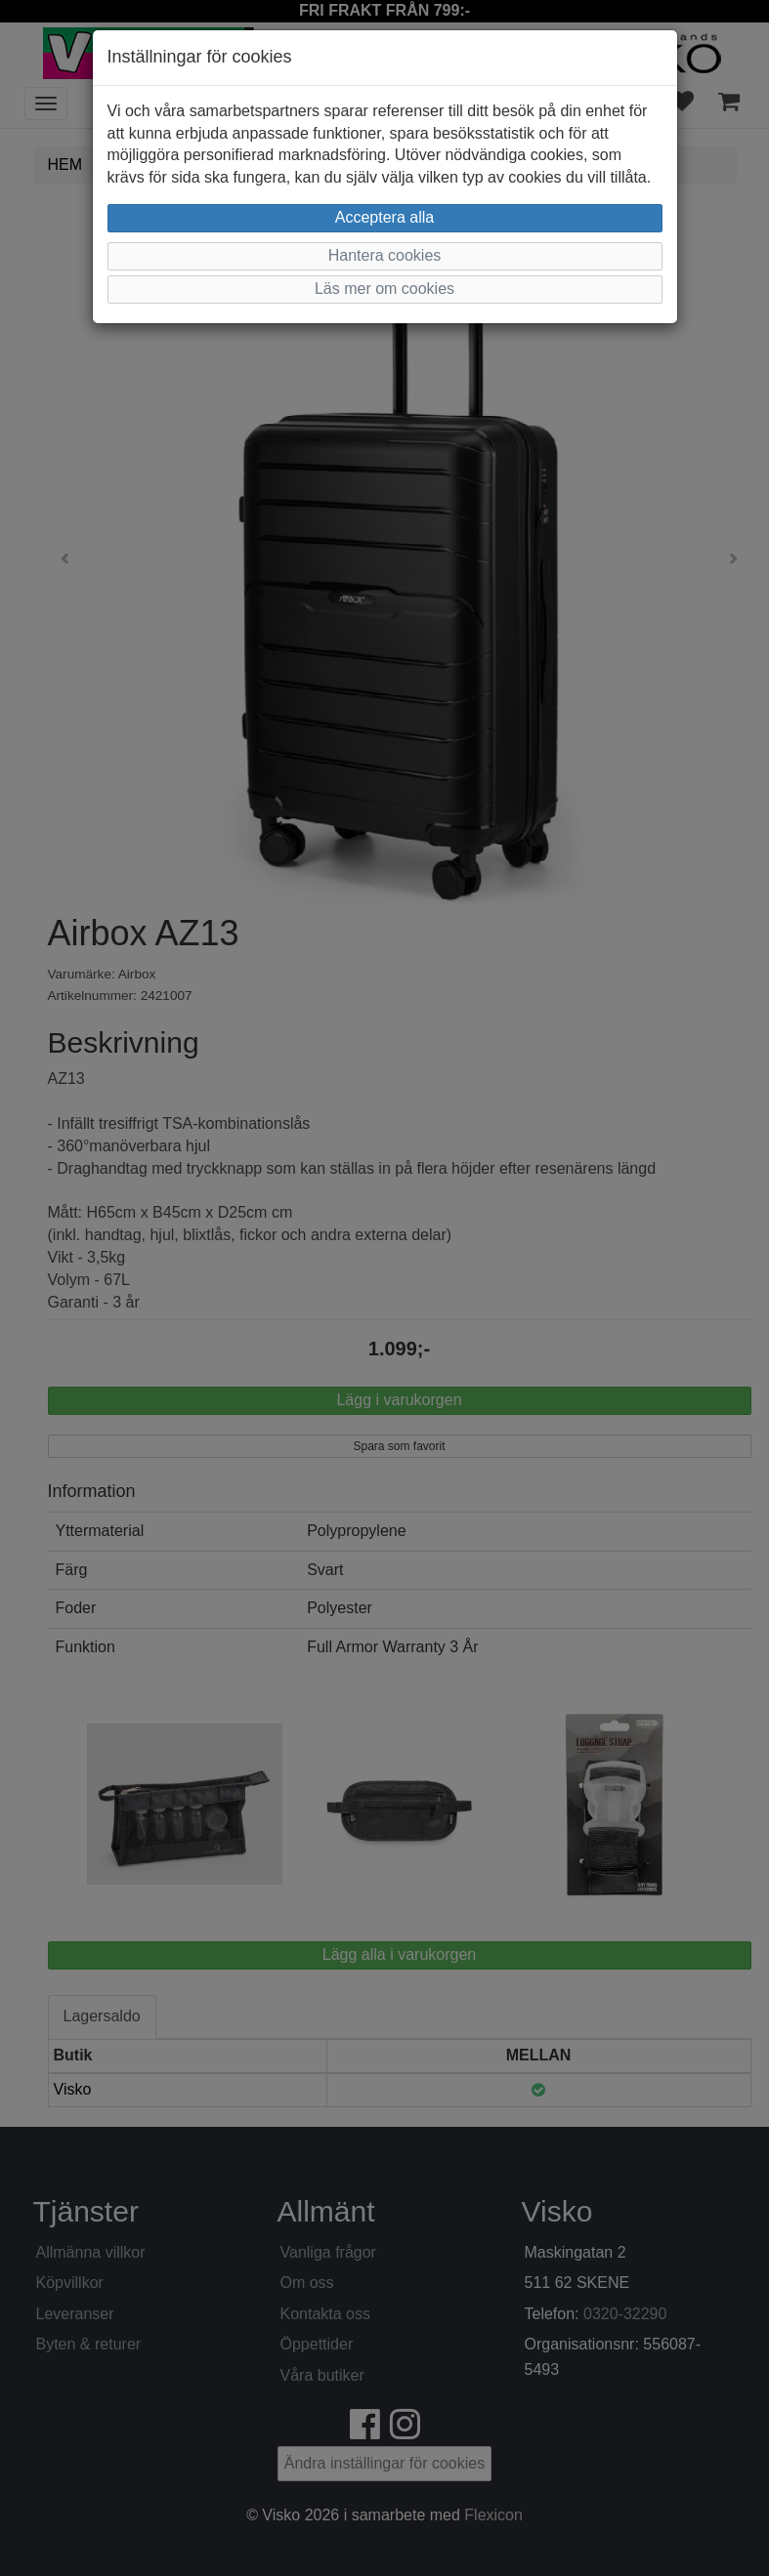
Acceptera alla (384, 217)
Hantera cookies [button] (385, 255)
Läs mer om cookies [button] (384, 288)
